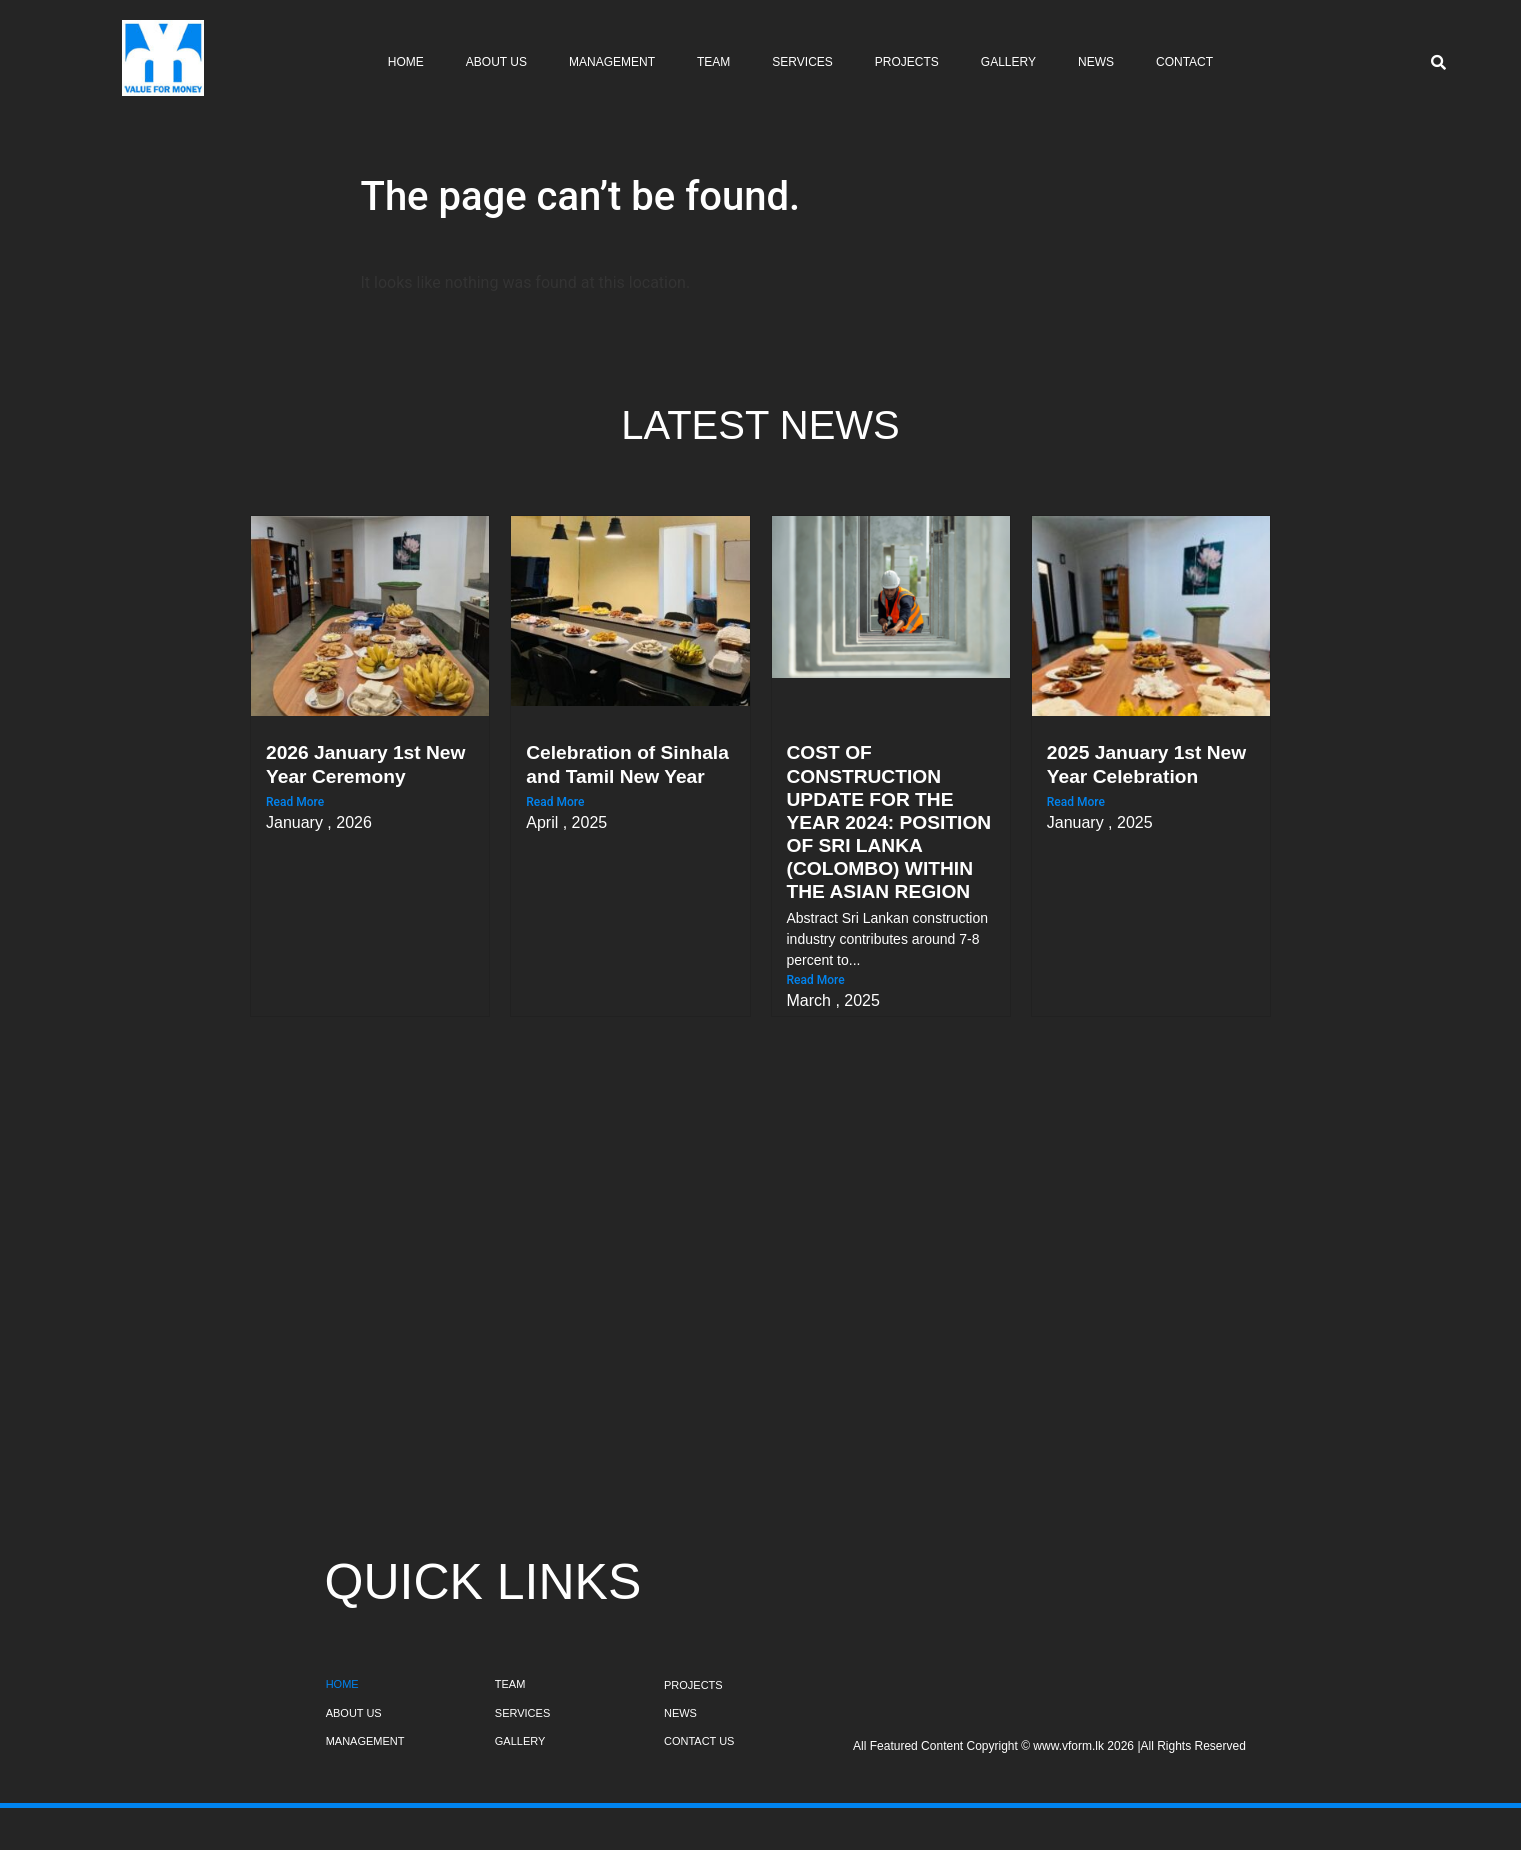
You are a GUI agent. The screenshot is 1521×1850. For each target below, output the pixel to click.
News (1096, 62)
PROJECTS (693, 1685)
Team (713, 62)
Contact (1184, 62)
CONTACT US (699, 1741)
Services (802, 62)
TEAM (510, 1684)
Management (612, 62)
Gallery (1008, 62)
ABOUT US (354, 1713)
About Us (496, 62)
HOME (342, 1684)
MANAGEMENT (365, 1741)
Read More (295, 802)
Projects (907, 62)
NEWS (680, 1713)
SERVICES (522, 1713)
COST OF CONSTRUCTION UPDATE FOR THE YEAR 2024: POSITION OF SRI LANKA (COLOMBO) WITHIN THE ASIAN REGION (889, 821)
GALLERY (520, 1741)
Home (406, 62)
